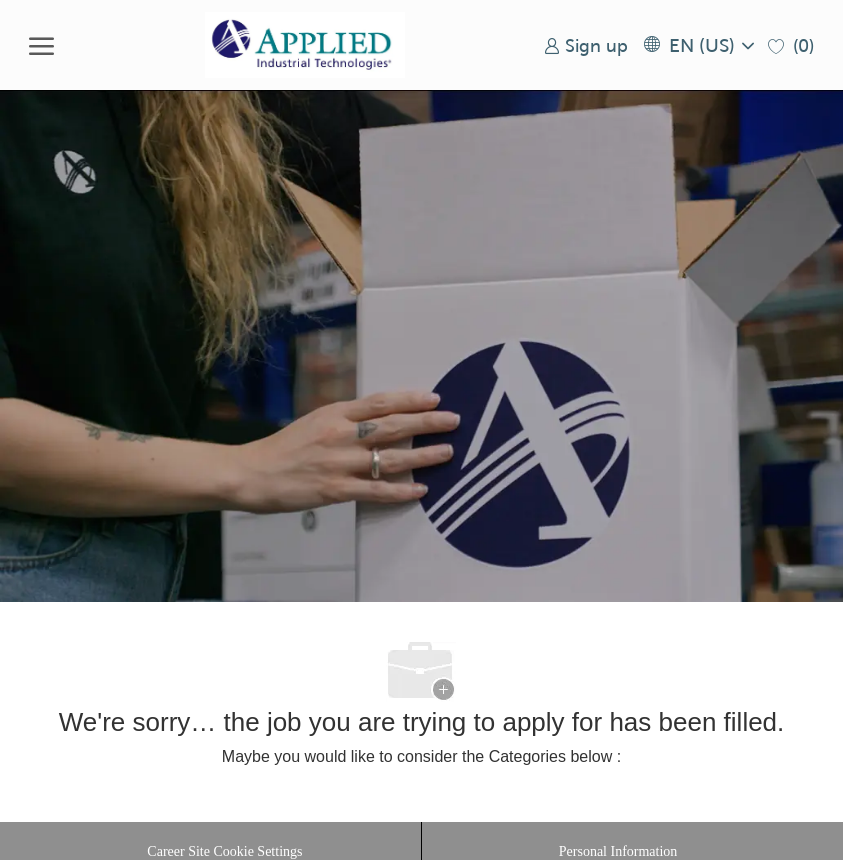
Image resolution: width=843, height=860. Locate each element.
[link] (586, 45)
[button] (698, 45)
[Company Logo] (305, 45)
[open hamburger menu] (41, 45)
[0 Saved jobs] (791, 45)
